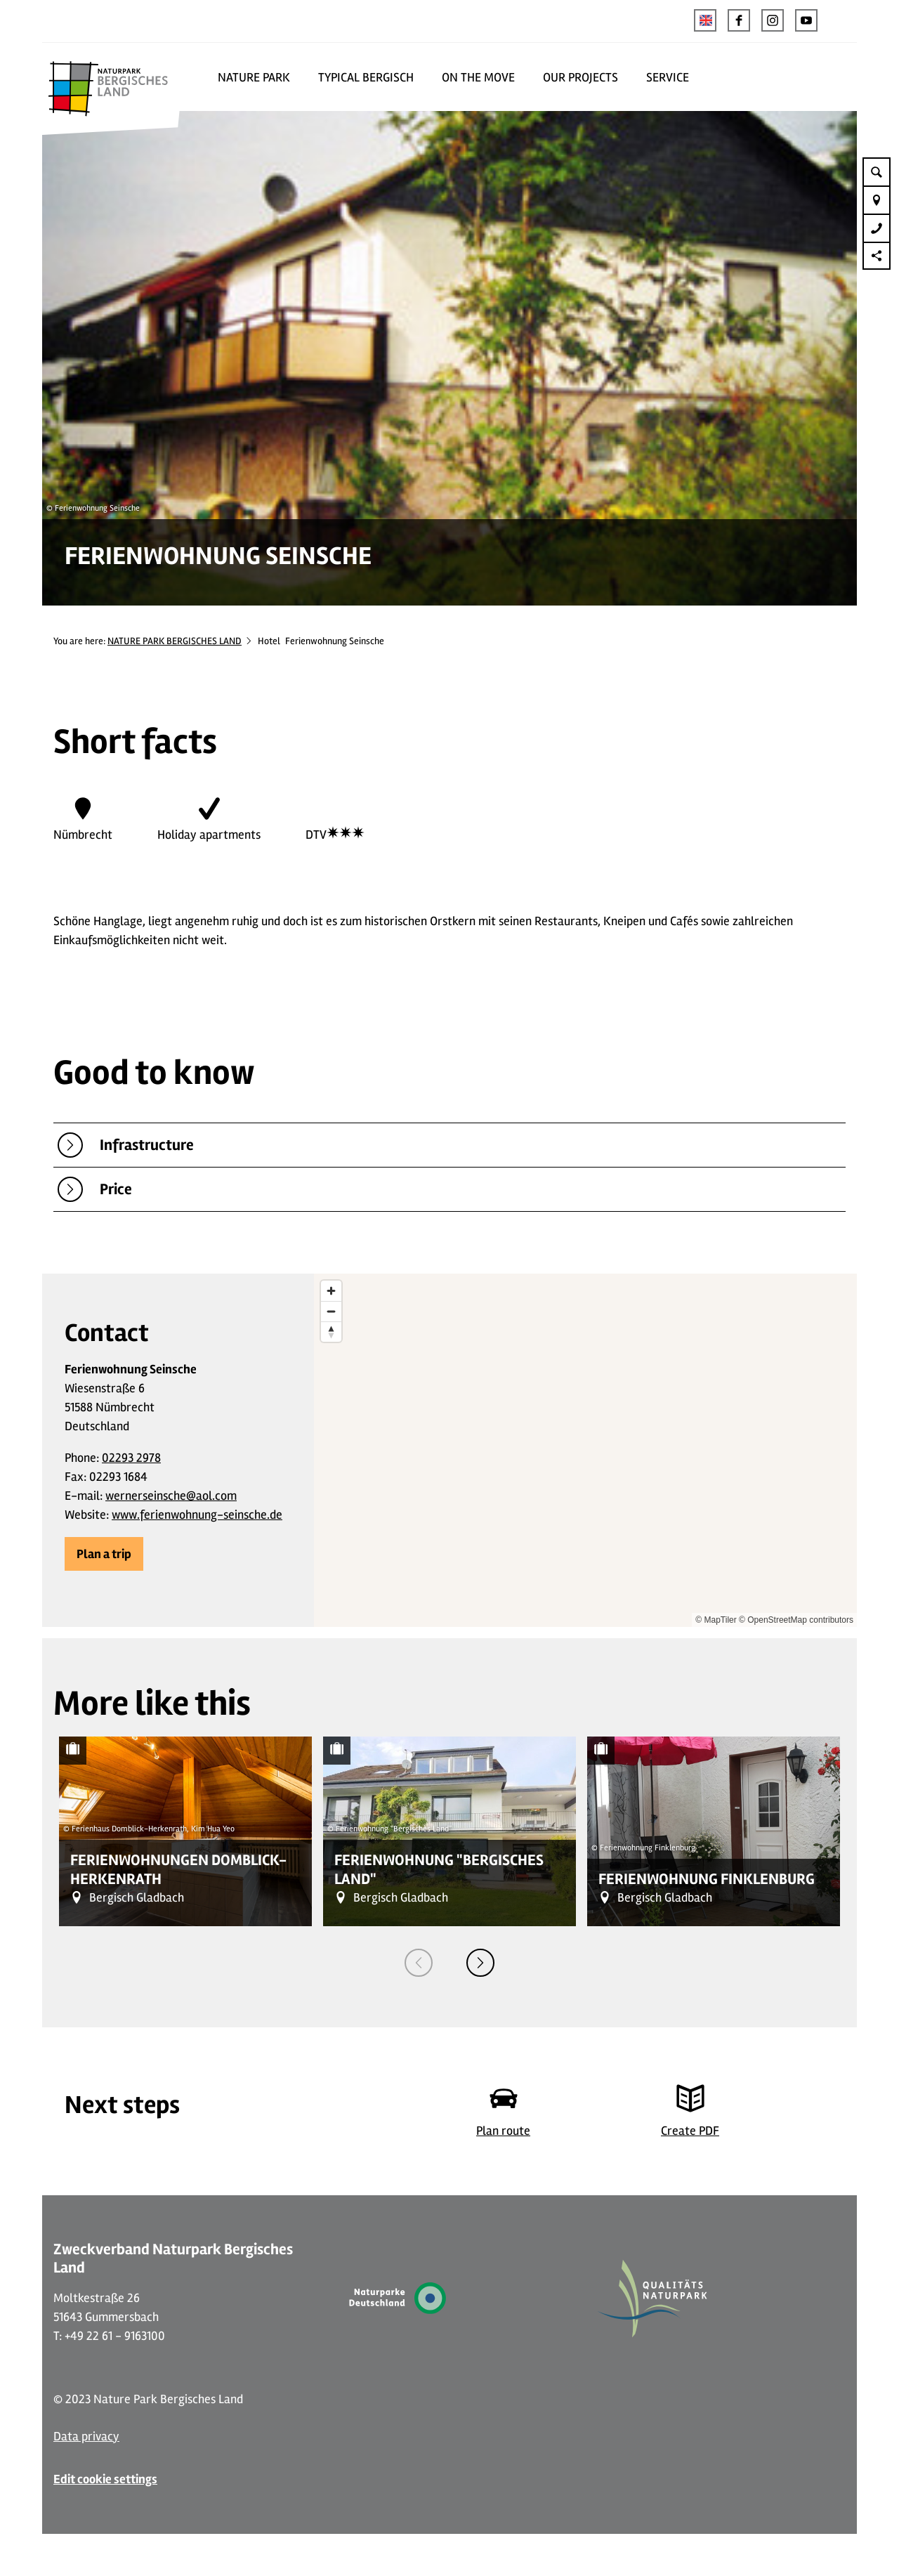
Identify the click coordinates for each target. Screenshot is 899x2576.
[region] (585, 1450)
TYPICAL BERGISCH (366, 77)
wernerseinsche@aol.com (171, 1495)
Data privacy (86, 2436)
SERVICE (667, 77)
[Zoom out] (331, 1311)
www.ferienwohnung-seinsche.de (197, 1514)
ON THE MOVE (478, 77)
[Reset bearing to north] (331, 1331)
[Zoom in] (331, 1291)
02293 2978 (131, 1457)
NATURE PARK (254, 77)
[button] (739, 20)
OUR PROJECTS (580, 77)
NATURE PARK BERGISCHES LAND (174, 641)
